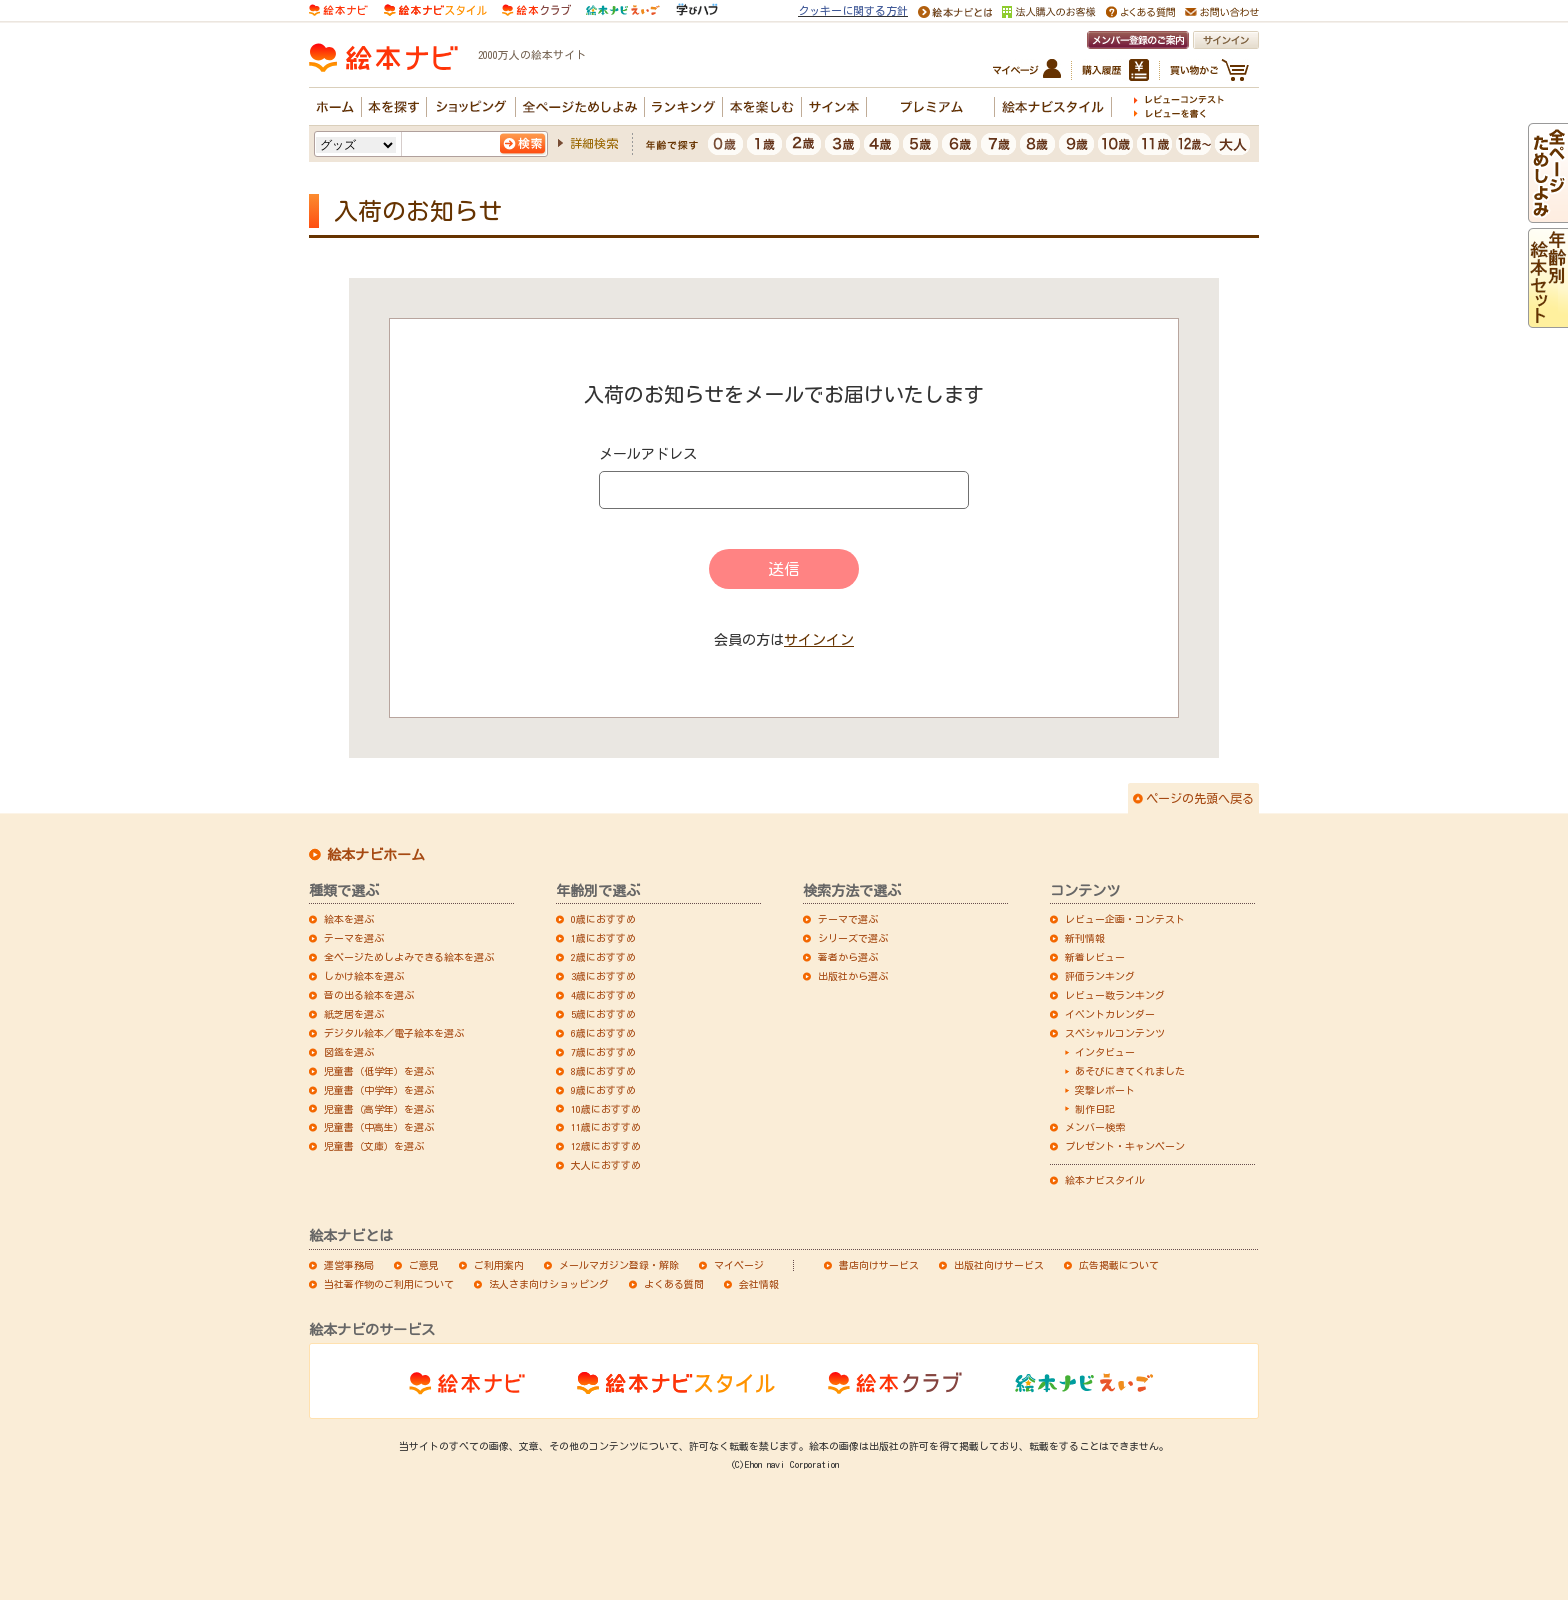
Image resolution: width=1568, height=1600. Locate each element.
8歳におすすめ (603, 1071)
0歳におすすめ (603, 919)
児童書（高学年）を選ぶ (379, 1109)
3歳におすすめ (603, 976)
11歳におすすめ (606, 1127)
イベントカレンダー (1110, 1014)
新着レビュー (1095, 957)
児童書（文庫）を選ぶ (374, 1146)
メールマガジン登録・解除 (619, 1265)
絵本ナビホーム (376, 855)
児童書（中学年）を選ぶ (379, 1090)
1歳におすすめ (603, 938)
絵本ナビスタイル (1105, 1180)
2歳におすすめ (603, 957)
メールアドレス (648, 454)
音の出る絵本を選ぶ (369, 995)
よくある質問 (674, 1284)
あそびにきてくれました (1130, 1071)
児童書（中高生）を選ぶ (379, 1127)
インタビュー (1105, 1052)
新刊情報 (1085, 938)
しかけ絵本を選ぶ (364, 976)
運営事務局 (349, 1265)
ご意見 (424, 1265)
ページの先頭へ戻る (1200, 798)
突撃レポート (1105, 1090)
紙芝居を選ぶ (354, 1014)
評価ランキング (1100, 976)
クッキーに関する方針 (853, 10)
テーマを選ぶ (354, 938)
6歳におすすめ (603, 1033)
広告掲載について (1119, 1265)
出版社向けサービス (999, 1265)
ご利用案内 (499, 1265)
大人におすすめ (606, 1165)
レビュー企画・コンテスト (1125, 919)
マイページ (739, 1265)
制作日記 (1095, 1109)
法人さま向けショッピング (549, 1284)
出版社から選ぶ (853, 976)
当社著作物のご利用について (389, 1284)
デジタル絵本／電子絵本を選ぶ (394, 1033)
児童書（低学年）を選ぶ (379, 1071)
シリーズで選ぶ (853, 938)
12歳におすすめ (606, 1146)
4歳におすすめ (603, 995)
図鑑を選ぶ (349, 1052)
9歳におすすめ (603, 1090)
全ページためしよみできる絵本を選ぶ (409, 957)
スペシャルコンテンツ (1115, 1033)
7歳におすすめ (603, 1052)
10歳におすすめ (606, 1109)
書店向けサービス (879, 1265)
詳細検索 (594, 143)
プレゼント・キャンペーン (1125, 1146)
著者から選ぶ (848, 957)
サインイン (819, 640)
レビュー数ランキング (1115, 995)
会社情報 (759, 1284)
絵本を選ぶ (349, 919)
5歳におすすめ (603, 1014)
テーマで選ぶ (848, 919)
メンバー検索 (1095, 1127)
